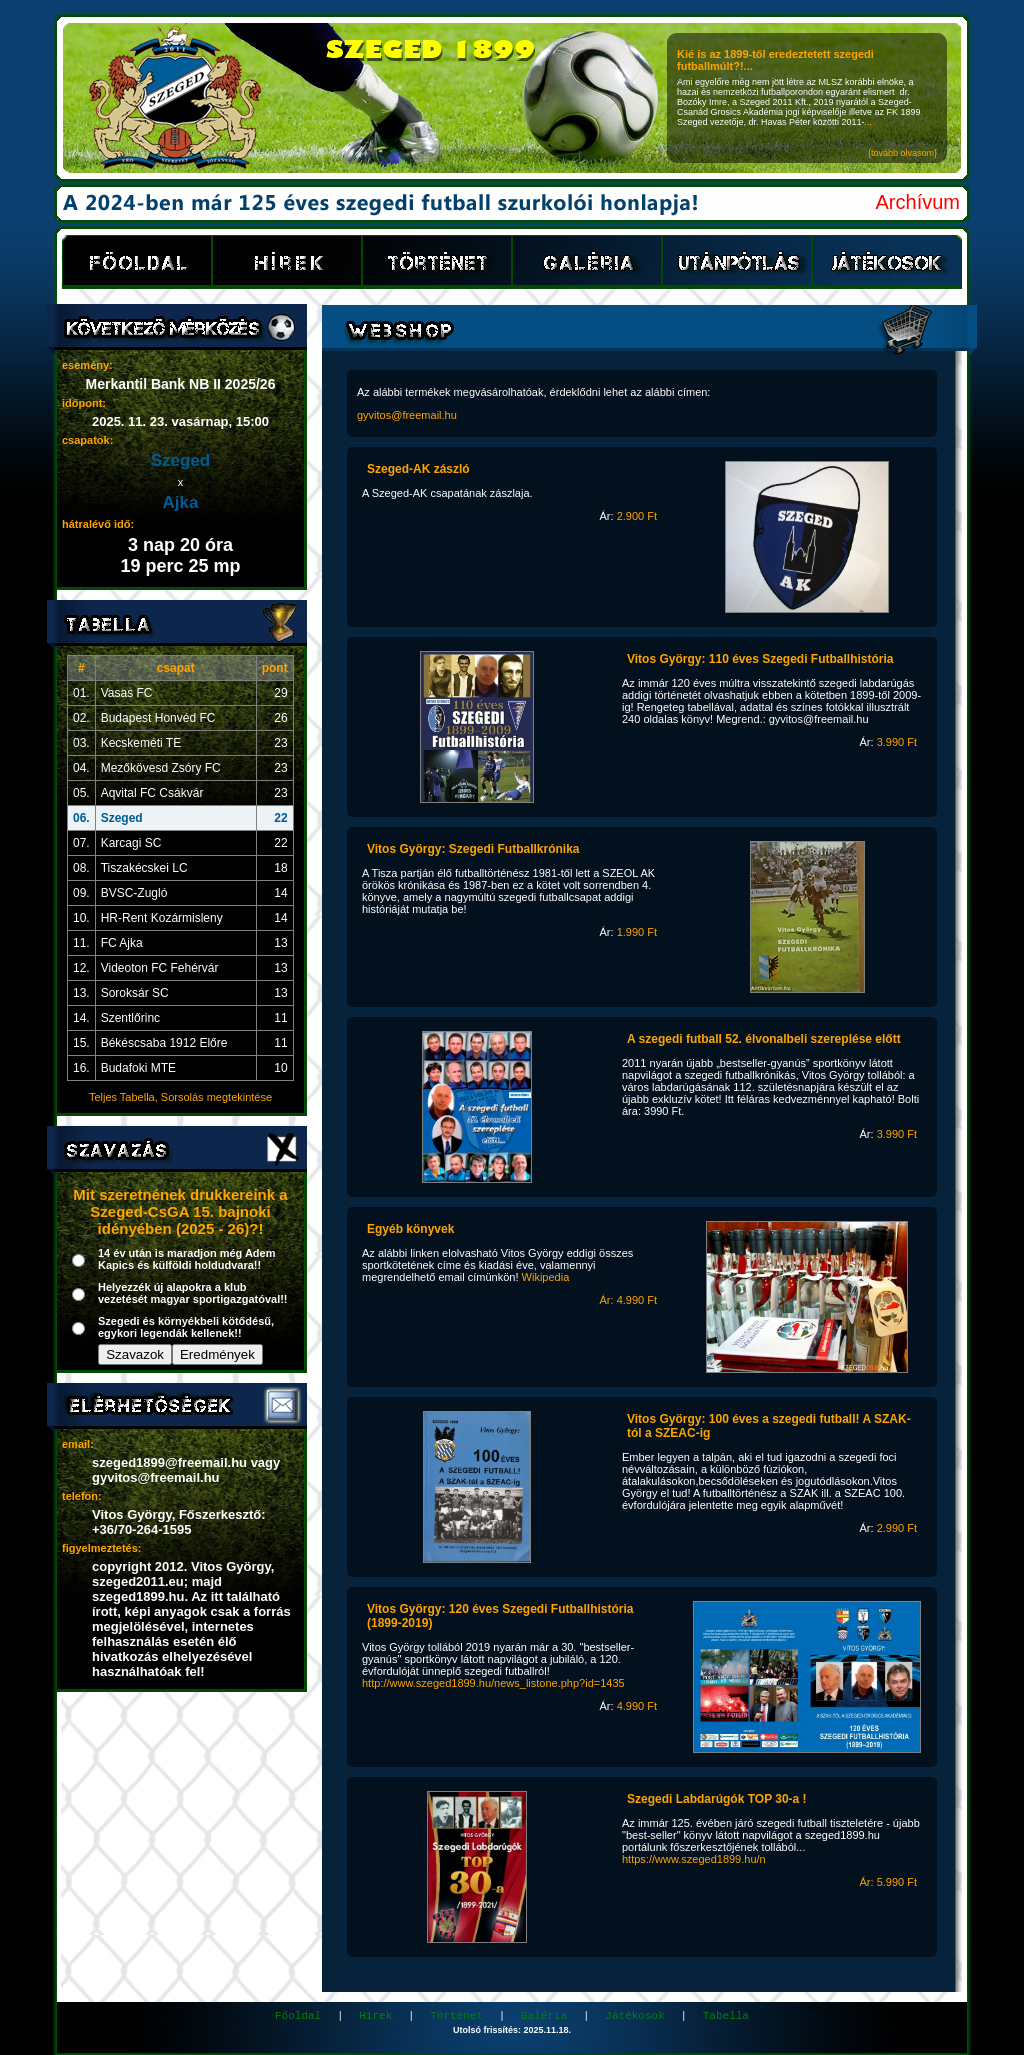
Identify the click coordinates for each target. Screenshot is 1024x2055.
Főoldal (298, 2016)
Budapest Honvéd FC (158, 718)
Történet (456, 2016)
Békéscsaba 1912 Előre (164, 1043)
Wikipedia (546, 1277)
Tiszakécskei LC (144, 868)
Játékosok (634, 2016)
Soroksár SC (135, 993)
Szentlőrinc (130, 1018)
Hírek (375, 2016)
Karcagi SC (131, 843)
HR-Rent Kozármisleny (162, 918)
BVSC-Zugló (134, 893)
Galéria (544, 2016)
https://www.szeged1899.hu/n (694, 1859)
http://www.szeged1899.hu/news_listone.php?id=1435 (493, 1683)
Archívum (918, 202)
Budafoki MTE (138, 1068)
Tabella (726, 2016)
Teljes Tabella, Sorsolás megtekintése (180, 1097)
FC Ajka (122, 943)
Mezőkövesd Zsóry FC (161, 768)
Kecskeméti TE (141, 743)
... (869, 122)
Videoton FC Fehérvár (160, 968)
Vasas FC (127, 693)
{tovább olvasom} (902, 153)
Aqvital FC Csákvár (152, 793)
